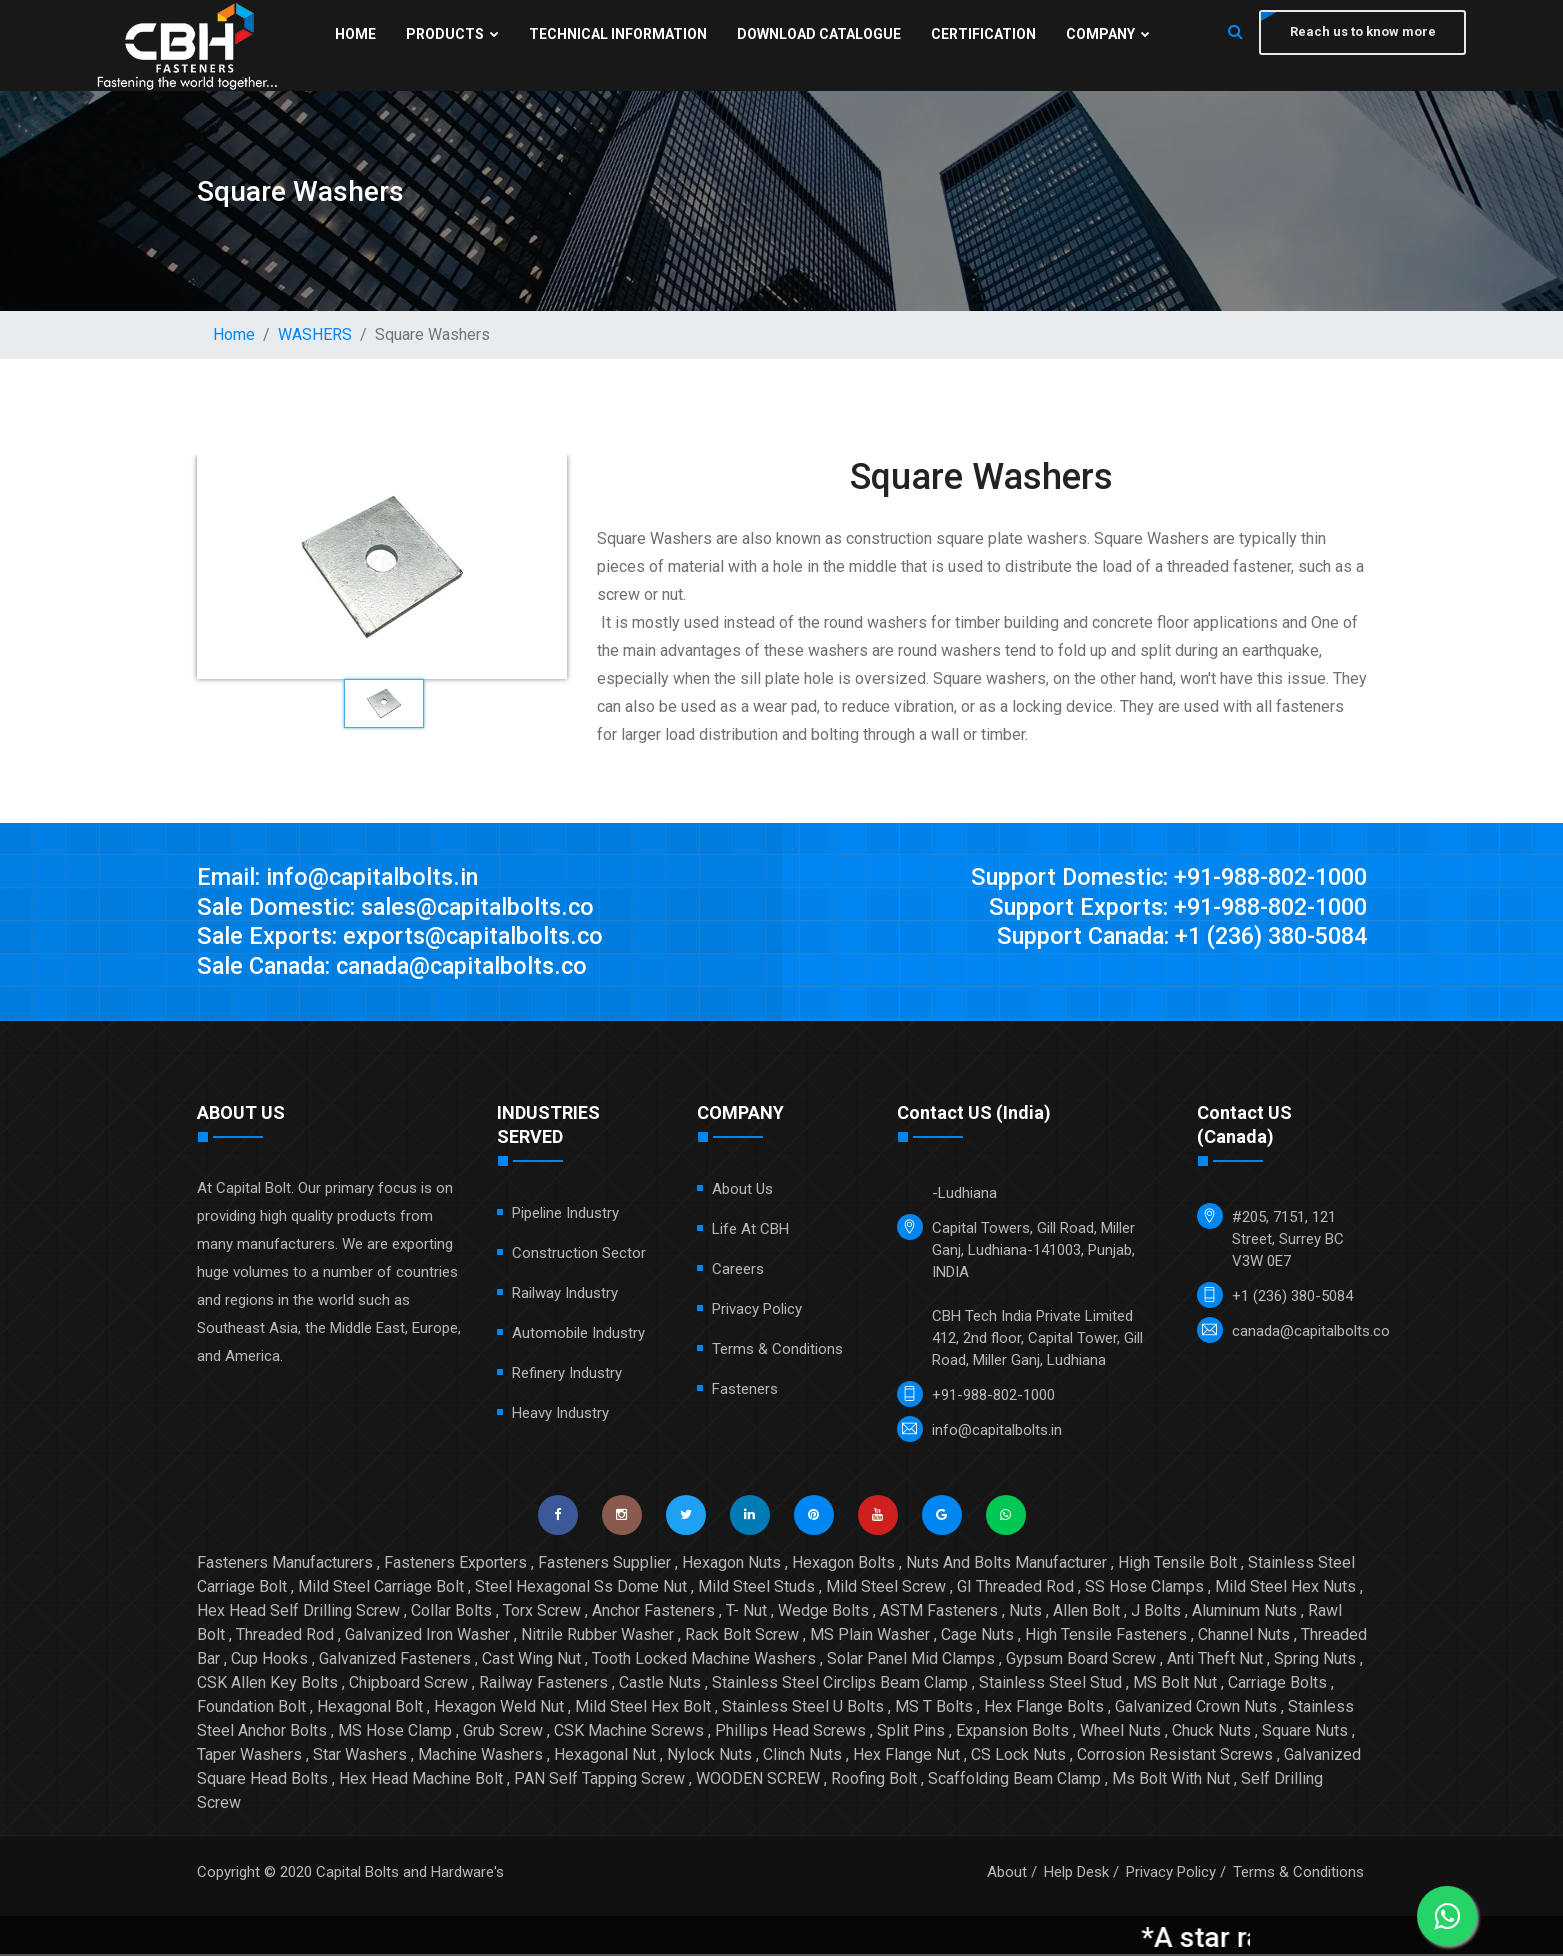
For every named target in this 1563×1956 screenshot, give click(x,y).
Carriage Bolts (1277, 1684)
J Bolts (1156, 1612)
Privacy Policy (757, 1311)
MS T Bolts (934, 1708)
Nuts (1025, 1612)
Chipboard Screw (408, 1684)
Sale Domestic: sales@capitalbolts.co (401, 908)
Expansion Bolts (1012, 1732)
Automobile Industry (578, 1335)
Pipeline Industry (565, 1215)
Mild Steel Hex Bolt (643, 1708)
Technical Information (617, 34)
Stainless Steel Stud (1050, 1684)
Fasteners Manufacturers (285, 1564)
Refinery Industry (567, 1375)
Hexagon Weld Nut (499, 1708)
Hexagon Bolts (843, 1564)
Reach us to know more (1362, 32)
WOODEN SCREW (758, 1780)
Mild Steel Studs (756, 1588)
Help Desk (1076, 1874)
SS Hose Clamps (1144, 1588)
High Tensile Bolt (1177, 1564)
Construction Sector (579, 1255)
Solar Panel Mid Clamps (911, 1660)
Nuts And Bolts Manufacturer (1006, 1564)
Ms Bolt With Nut (1171, 1780)
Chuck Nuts (1211, 1732)
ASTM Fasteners (939, 1612)
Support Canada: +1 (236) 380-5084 (1173, 938)
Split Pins (911, 1732)
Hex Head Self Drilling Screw (298, 1612)
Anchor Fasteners (653, 1612)
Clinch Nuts (802, 1756)
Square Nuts (1305, 1732)
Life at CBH (750, 1231)
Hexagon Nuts (731, 1564)
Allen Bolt (1086, 1612)
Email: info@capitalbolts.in (340, 878)
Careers (738, 1271)
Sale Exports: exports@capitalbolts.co (404, 938)
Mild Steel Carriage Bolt (381, 1588)
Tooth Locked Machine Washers (704, 1660)
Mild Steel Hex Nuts (1285, 1588)
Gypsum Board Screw (1081, 1660)
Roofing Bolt (874, 1780)
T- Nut (746, 1612)
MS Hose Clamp (395, 1732)
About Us (742, 1191)
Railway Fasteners (543, 1684)
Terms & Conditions (777, 1351)
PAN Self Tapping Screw (599, 1780)
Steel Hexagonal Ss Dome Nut (581, 1588)
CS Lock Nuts (1018, 1756)
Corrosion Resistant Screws (1175, 1756)
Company (1107, 34)
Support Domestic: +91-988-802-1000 (1161, 878)
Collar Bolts (451, 1612)
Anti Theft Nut (1215, 1660)
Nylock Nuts (709, 1756)
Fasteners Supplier (604, 1564)
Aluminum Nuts (1244, 1612)
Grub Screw (503, 1732)
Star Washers (360, 1756)
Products (451, 34)
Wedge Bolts (823, 1612)
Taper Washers (249, 1756)
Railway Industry (565, 1295)
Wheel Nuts (1120, 1732)
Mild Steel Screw (886, 1588)
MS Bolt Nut (1175, 1684)
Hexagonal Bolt (370, 1708)
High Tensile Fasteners (1106, 1636)
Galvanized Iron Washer (427, 1636)
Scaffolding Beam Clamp (1014, 1780)
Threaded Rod (285, 1636)
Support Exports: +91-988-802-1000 (1171, 908)
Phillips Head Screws (790, 1732)
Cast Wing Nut (531, 1660)
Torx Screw (542, 1612)
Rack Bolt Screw (742, 1636)
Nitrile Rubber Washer (597, 1636)
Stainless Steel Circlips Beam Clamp (840, 1684)
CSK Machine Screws (629, 1732)
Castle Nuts (660, 1684)
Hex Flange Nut (906, 1756)
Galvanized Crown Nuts (1196, 1708)
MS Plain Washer (870, 1636)
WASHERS (315, 334)
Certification (982, 34)
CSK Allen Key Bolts (267, 1684)
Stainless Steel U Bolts (803, 1708)
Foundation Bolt (251, 1708)
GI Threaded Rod (1015, 1588)
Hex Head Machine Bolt (421, 1780)
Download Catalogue (818, 34)
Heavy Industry (560, 1415)
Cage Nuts (977, 1636)
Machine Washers (480, 1756)
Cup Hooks (269, 1660)
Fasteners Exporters (455, 1564)
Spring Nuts (1315, 1660)
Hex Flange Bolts (1044, 1708)
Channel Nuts (1244, 1636)
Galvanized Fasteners (395, 1660)
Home (354, 34)
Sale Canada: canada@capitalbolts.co (400, 968)
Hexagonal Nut (605, 1756)
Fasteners (745, 1391)
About (1007, 1874)
